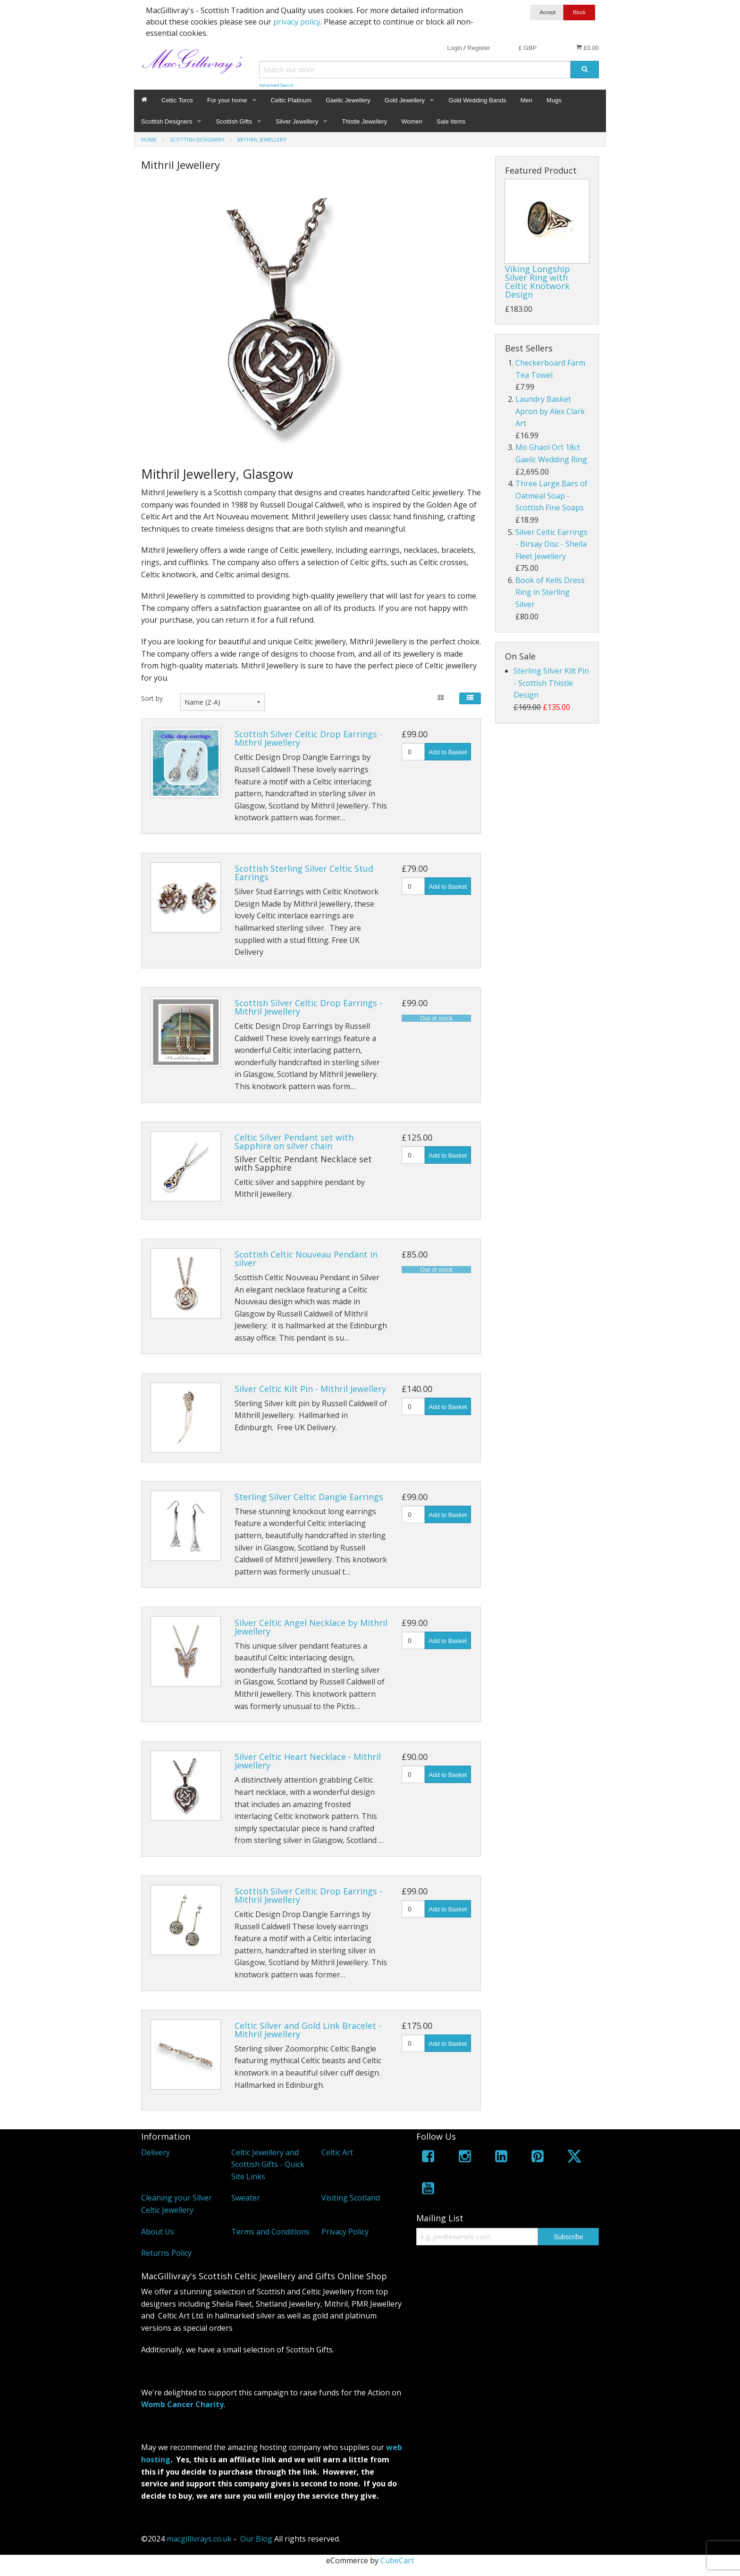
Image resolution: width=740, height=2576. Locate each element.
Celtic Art (337, 2152)
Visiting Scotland (350, 2198)
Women (411, 121)
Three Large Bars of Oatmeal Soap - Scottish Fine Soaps (551, 495)
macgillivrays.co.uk (199, 2539)
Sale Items (451, 121)
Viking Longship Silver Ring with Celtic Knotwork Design (537, 281)
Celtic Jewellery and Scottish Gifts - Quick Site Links (267, 2164)
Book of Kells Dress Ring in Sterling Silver (550, 592)
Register (478, 47)
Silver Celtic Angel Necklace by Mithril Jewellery (311, 1627)
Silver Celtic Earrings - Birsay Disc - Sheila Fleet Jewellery (551, 544)
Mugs (554, 100)
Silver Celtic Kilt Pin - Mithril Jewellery (310, 1388)
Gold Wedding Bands (477, 100)
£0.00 (587, 47)
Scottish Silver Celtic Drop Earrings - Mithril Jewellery (308, 738)
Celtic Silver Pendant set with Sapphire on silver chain (294, 1141)
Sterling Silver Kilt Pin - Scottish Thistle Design (551, 683)
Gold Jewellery (405, 100)
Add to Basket (448, 752)
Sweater (245, 2198)
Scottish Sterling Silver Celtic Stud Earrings (304, 873)
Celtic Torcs (177, 100)
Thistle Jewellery (364, 121)
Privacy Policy (345, 2231)
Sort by (152, 698)
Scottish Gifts (234, 121)
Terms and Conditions (270, 2231)
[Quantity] (413, 751)
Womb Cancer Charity (182, 2404)
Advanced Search (276, 85)
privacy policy (296, 22)
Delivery (155, 2152)
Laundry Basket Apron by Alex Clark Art (550, 411)
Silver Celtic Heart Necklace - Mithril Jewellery (308, 1761)
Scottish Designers (166, 121)
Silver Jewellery (297, 121)
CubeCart (397, 2560)
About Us (157, 2231)
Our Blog (256, 2539)
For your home (227, 100)
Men (526, 100)
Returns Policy (166, 2253)
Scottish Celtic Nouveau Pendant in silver (306, 1258)
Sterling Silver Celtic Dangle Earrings (309, 1496)
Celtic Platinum (291, 100)
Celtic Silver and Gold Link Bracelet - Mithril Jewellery (308, 2030)
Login (454, 47)
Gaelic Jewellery (348, 100)
